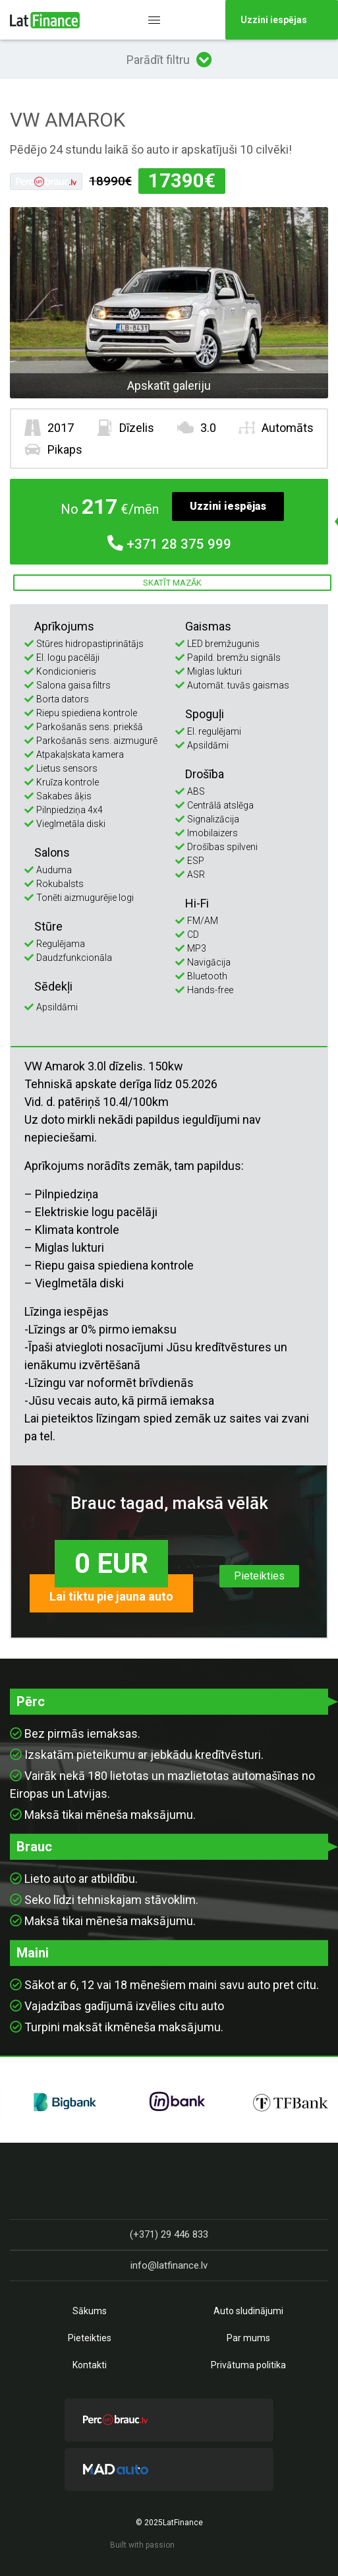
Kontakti (89, 2365)
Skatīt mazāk (172, 583)
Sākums (89, 2311)
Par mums (248, 2338)
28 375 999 (169, 544)
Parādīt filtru (169, 59)
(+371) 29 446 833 (169, 2234)
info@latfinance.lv (169, 2265)
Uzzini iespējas (228, 506)
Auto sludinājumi (248, 2311)
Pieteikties (259, 1576)
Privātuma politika (248, 2365)
